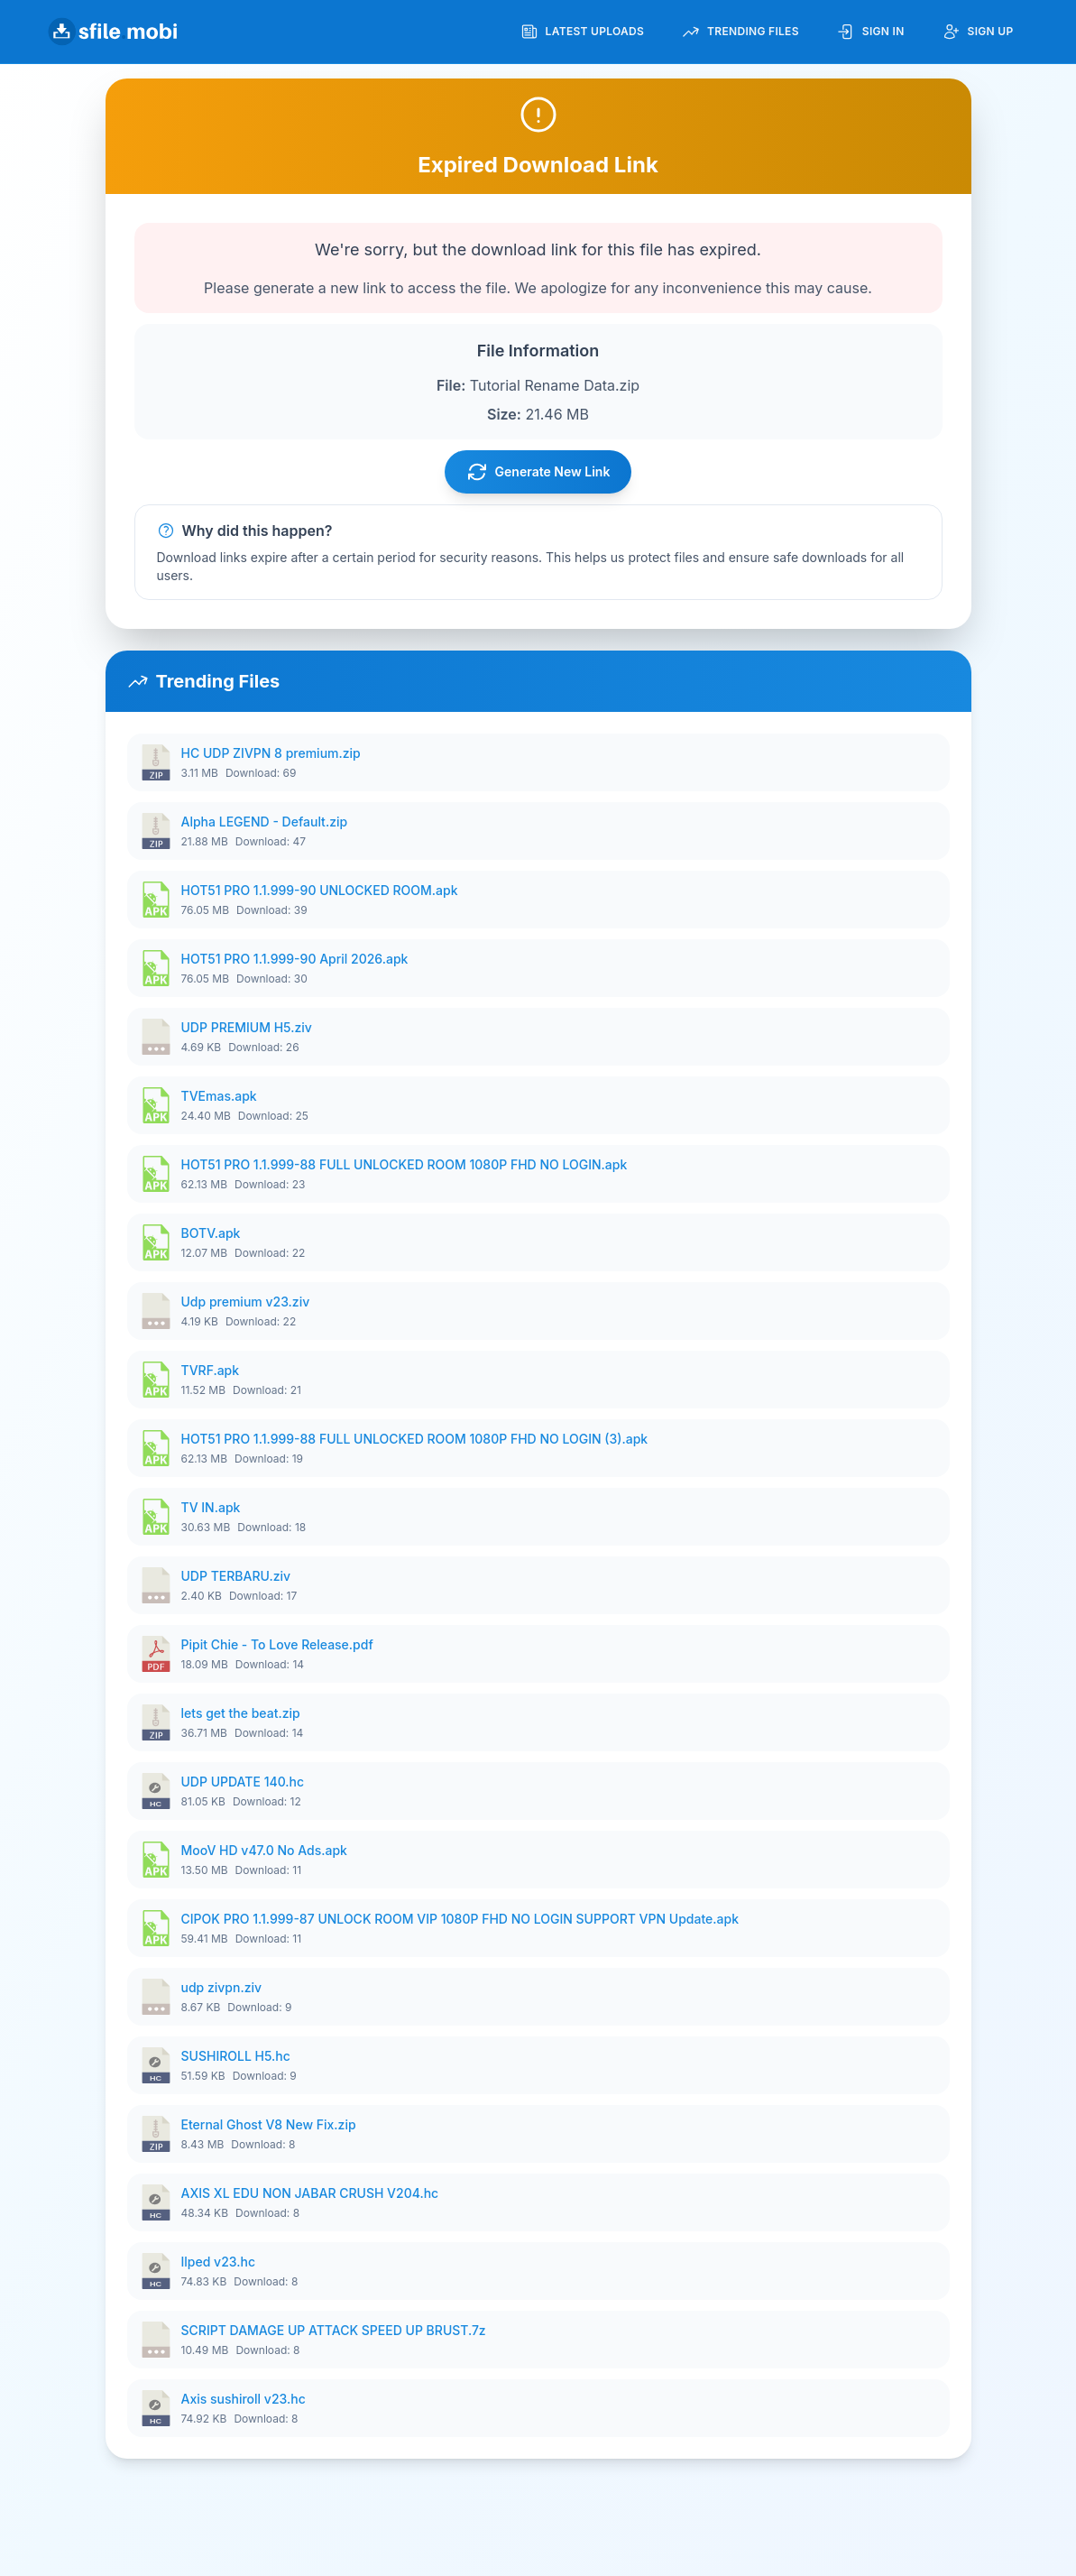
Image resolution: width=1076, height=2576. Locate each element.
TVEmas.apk (219, 1095)
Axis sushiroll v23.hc (243, 2398)
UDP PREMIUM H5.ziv (246, 1027)
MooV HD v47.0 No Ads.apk (264, 1850)
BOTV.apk (211, 1233)
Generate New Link (538, 472)
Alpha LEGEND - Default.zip (264, 821)
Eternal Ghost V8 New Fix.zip (268, 2124)
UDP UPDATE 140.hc (243, 1781)
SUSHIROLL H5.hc (235, 2056)
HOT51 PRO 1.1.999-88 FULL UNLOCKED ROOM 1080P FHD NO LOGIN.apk (404, 1164)
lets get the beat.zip (240, 1713)
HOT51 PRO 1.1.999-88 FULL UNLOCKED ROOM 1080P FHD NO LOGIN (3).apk (414, 1438)
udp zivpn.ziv (221, 1987)
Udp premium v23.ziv (245, 1301)
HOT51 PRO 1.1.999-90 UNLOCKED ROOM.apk (319, 890)
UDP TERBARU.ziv (236, 1575)
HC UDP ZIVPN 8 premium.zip (271, 753)
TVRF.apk (210, 1370)
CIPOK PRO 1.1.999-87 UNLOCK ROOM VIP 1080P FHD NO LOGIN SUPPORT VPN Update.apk (460, 1918)
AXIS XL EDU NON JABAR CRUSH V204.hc (310, 2193)
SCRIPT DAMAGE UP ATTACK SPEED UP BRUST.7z (333, 2330)
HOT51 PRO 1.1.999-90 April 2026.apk (295, 958)
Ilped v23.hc (218, 2261)
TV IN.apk (211, 1507)
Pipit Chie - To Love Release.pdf (277, 1644)
